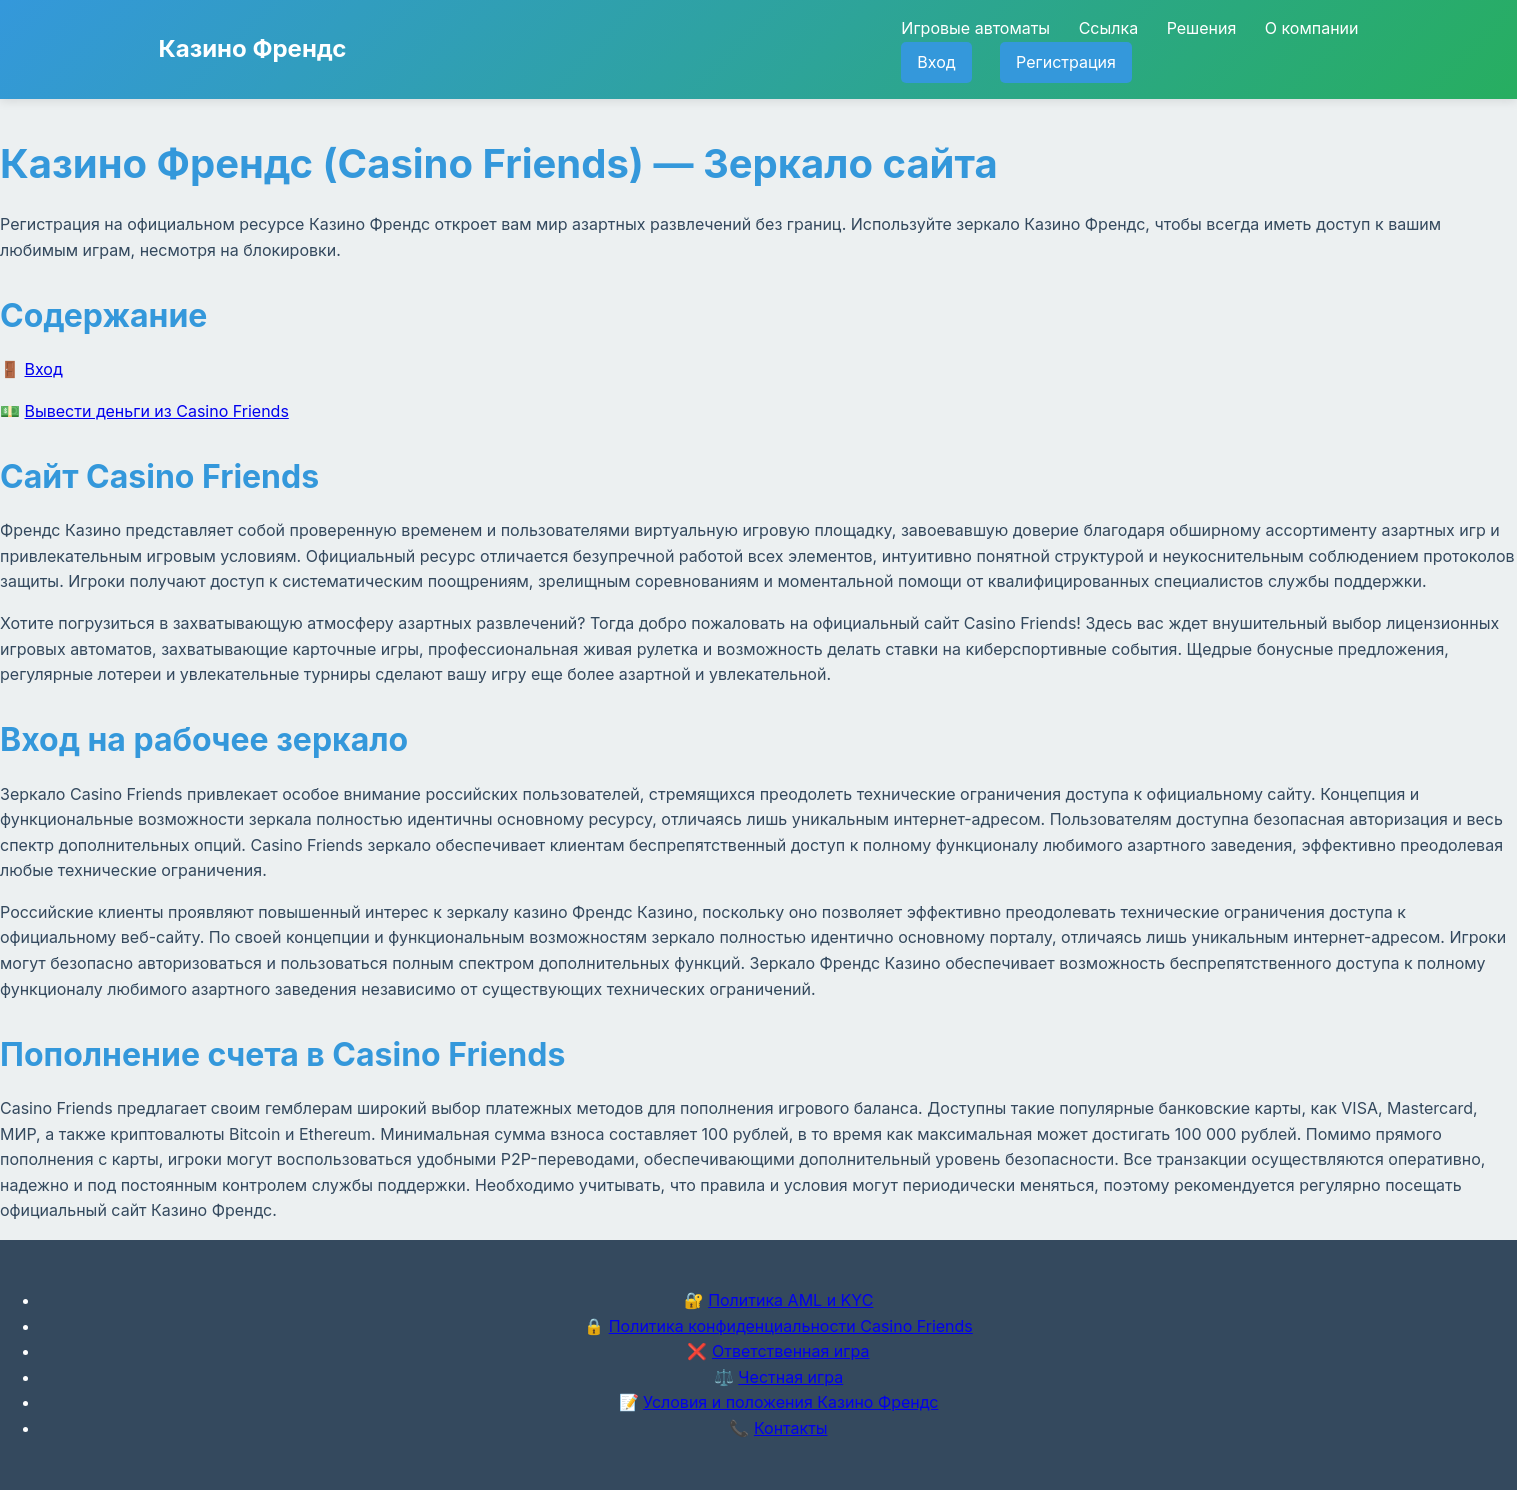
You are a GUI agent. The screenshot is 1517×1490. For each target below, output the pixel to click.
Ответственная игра (791, 1351)
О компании (1312, 28)
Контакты (791, 1428)
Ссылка (1108, 28)
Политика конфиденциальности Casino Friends (791, 1326)
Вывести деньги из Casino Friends (157, 411)
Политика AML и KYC (790, 1300)
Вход (936, 62)
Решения (1202, 28)
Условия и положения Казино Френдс (790, 1402)
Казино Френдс (253, 48)
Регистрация (1066, 62)
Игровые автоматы (975, 28)
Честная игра (790, 1377)
